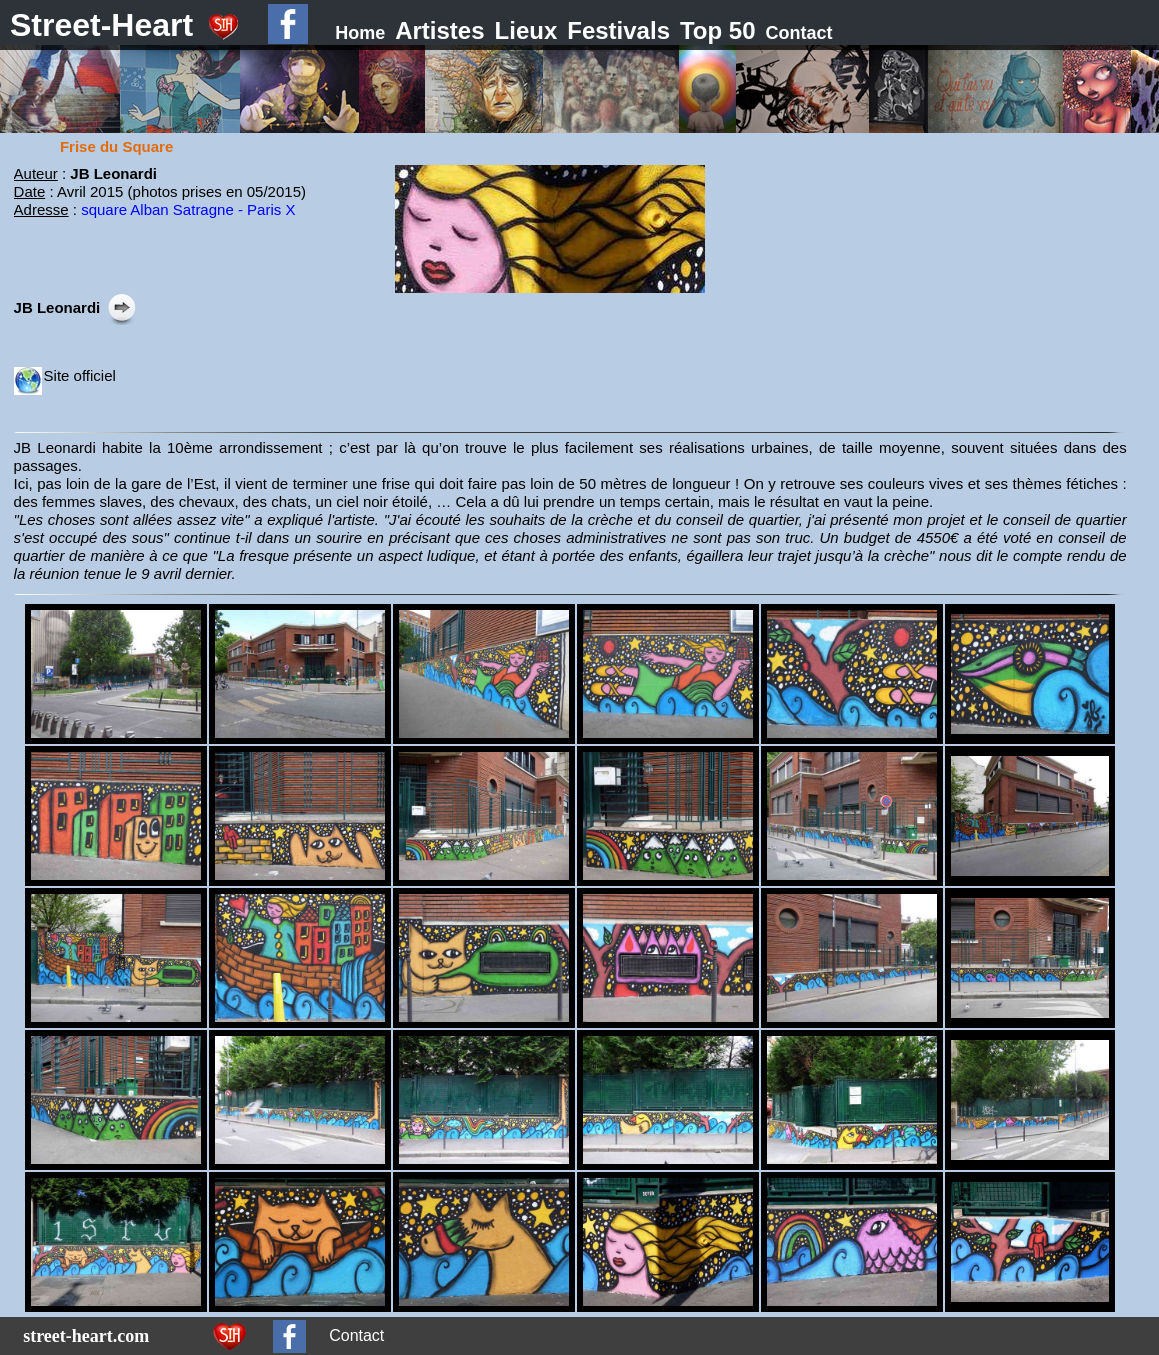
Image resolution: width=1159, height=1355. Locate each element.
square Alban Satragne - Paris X (188, 209)
